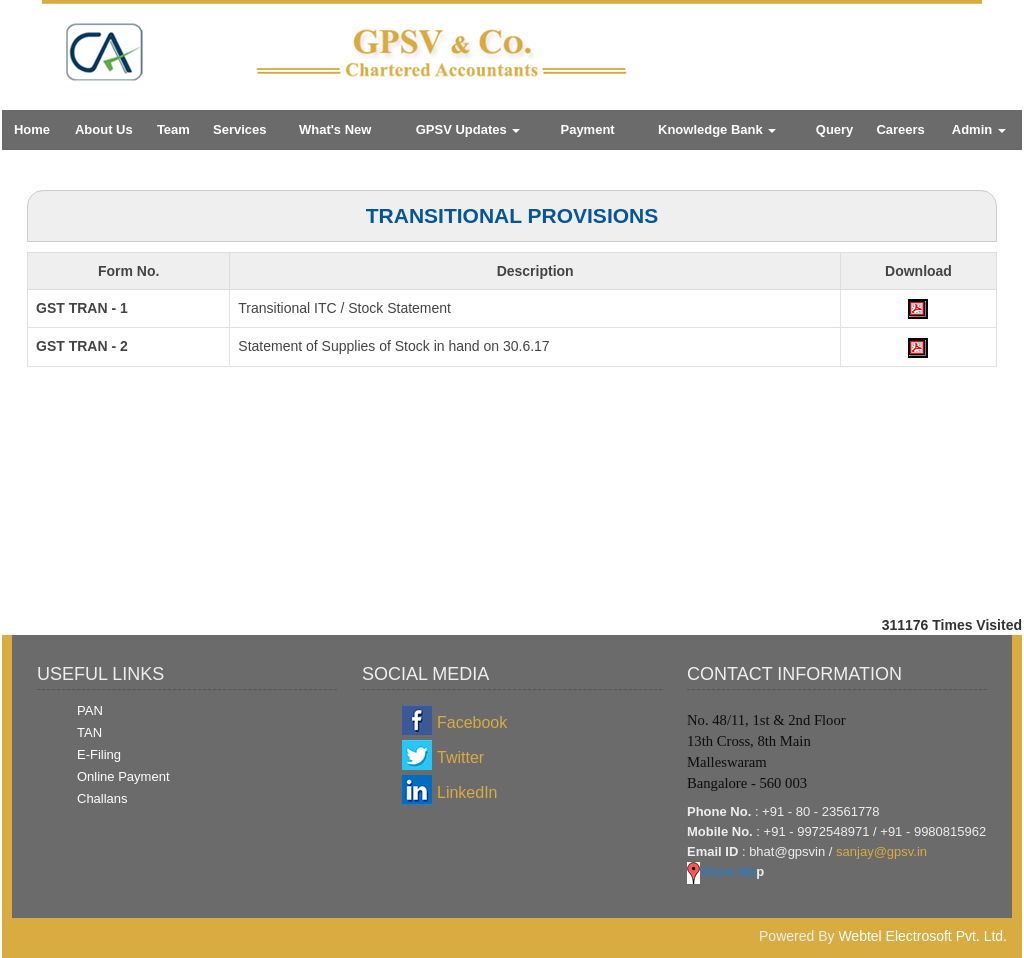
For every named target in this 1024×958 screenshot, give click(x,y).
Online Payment (123, 776)
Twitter (460, 757)
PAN (90, 710)
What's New (335, 129)
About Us (104, 129)
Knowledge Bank (717, 129)
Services (240, 129)
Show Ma (721, 871)
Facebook (472, 722)
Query (835, 129)
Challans (102, 798)
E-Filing (99, 754)
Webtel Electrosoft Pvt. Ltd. (922, 936)
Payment (587, 129)
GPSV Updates (468, 129)
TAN (89, 732)
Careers (900, 129)
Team (173, 129)
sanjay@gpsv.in (881, 851)
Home (32, 129)
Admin (979, 129)
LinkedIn (467, 792)
